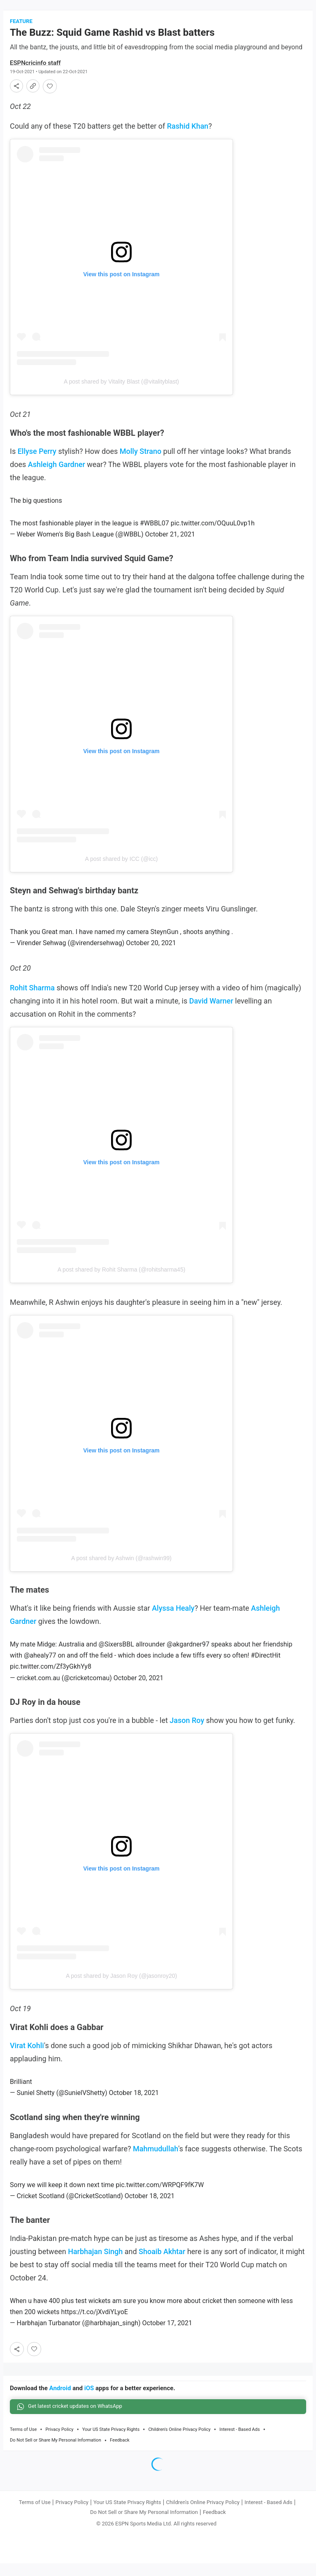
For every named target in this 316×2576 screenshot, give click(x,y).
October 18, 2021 (134, 2104)
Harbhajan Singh (95, 2262)
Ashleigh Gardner (56, 475)
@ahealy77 (40, 1666)
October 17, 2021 (167, 2334)
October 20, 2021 (151, 953)
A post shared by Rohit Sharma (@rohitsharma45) (122, 1280)
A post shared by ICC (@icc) (121, 869)
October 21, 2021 (170, 545)
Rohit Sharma (32, 998)
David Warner (211, 1011)
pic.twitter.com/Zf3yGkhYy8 (50, 1677)
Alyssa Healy (173, 1618)
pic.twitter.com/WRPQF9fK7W (160, 2195)
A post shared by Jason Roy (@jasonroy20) (121, 1986)
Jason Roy (187, 1731)
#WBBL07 (154, 534)
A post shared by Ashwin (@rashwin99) (121, 1568)
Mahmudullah (155, 2159)
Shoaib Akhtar (162, 2262)
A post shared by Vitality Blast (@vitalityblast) (121, 392)
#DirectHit (266, 1666)
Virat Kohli (27, 2056)
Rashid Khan (188, 136)
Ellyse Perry (37, 462)
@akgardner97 (188, 1655)
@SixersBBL (116, 1655)
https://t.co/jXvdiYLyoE (94, 2322)
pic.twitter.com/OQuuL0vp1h (213, 534)
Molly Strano (140, 462)
